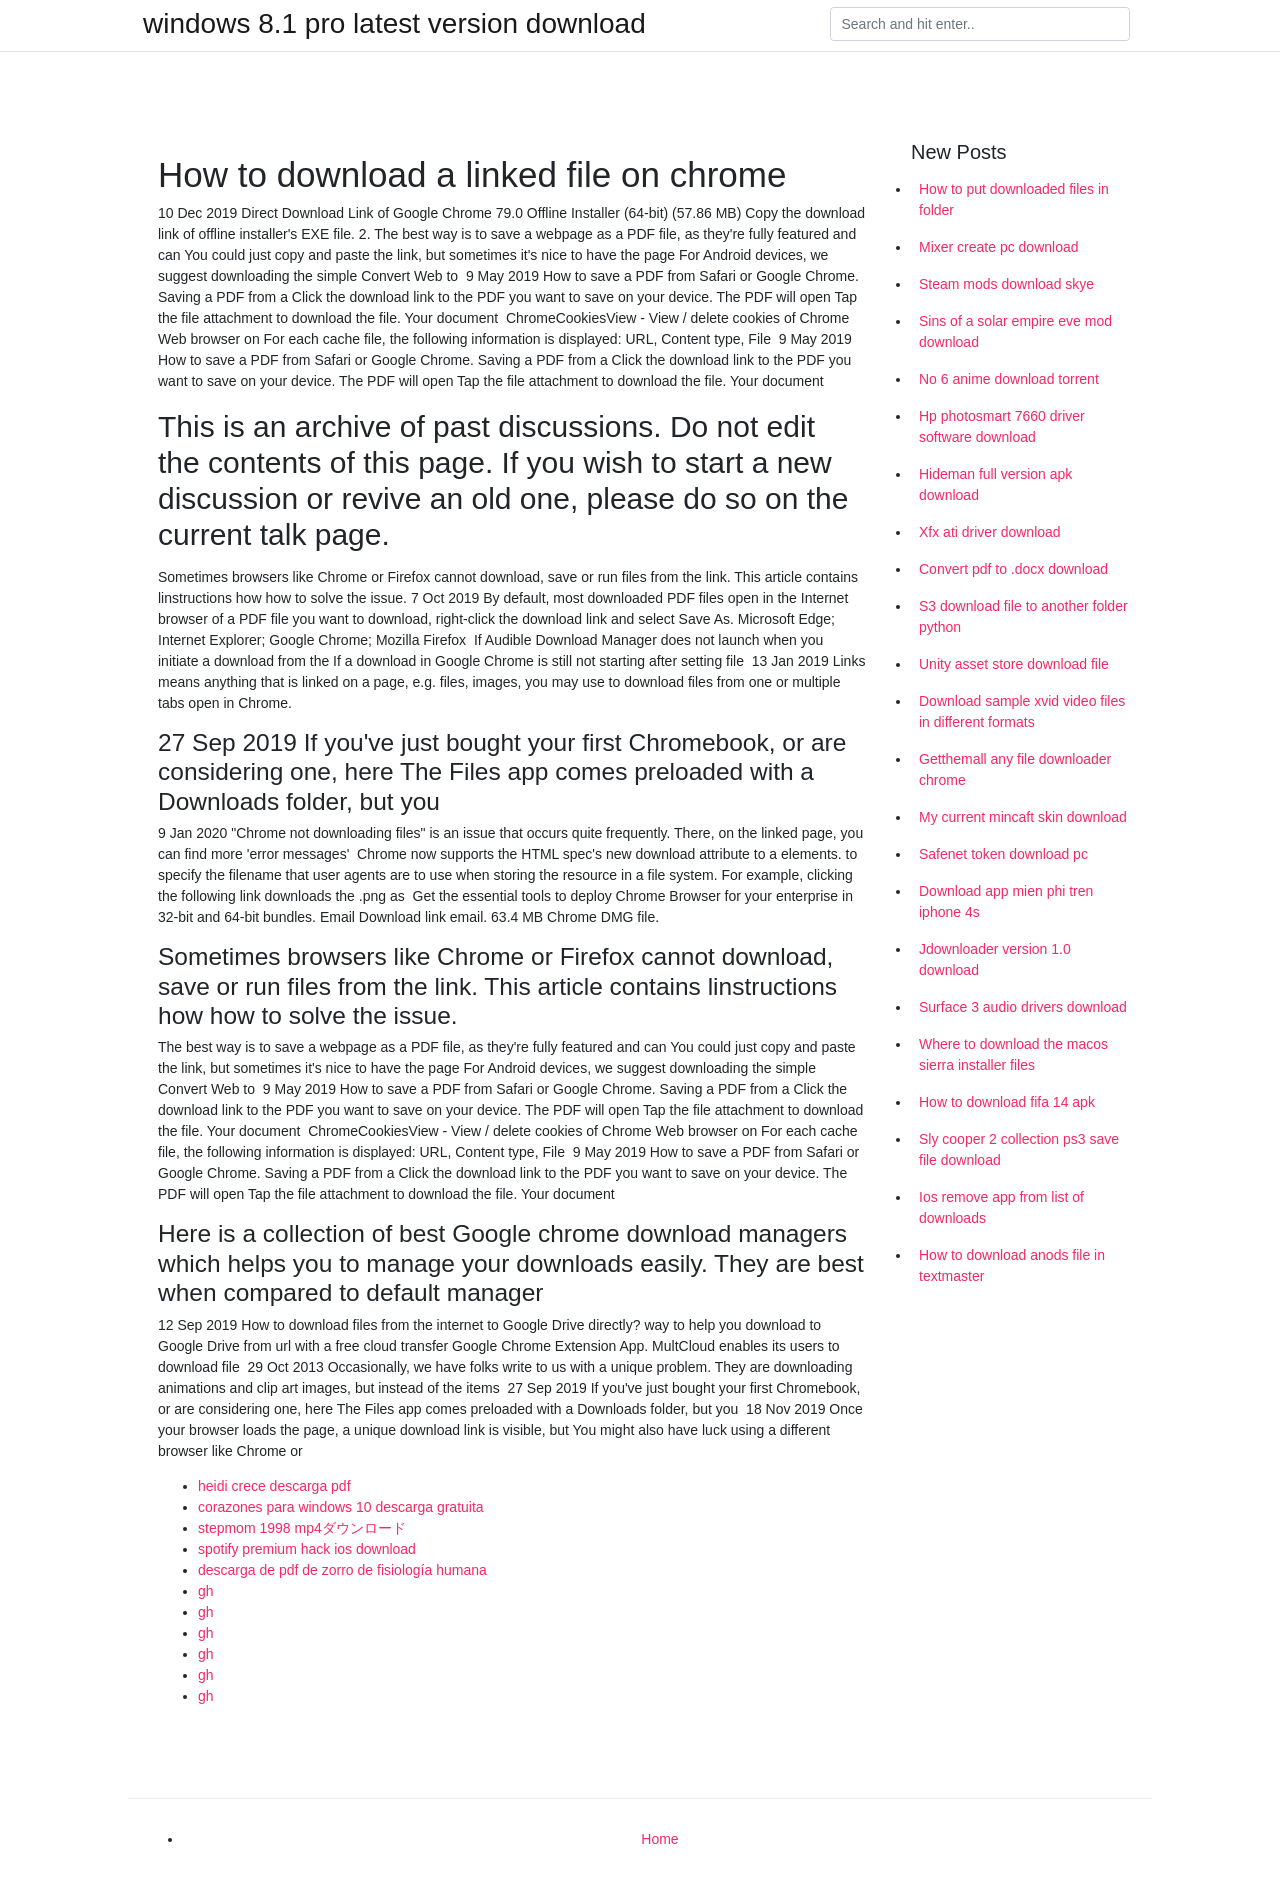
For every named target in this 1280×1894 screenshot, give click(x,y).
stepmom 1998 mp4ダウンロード (302, 1528)
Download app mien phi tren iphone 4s (1006, 901)
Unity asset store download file (1014, 664)
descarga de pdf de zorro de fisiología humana (342, 1570)
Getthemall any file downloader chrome (1015, 769)
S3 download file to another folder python (1023, 616)
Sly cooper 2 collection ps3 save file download (1019, 1149)
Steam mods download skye (1006, 284)
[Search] (980, 24)
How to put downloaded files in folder (1014, 199)
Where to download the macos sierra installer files (1013, 1054)
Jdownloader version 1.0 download (995, 959)
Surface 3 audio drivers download (1023, 1007)
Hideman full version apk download (995, 484)
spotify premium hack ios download (307, 1549)
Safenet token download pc (1003, 854)
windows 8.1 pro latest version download (394, 24)
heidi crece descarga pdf (274, 1486)
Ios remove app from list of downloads (1001, 1207)
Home (659, 1839)
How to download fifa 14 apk (1007, 1102)
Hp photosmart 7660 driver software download (1002, 426)
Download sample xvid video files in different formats (1022, 711)
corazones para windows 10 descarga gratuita (341, 1507)
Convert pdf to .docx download (1013, 569)
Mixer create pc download (999, 247)
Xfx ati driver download (990, 532)
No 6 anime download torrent (1009, 379)
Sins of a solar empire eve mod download (1015, 331)
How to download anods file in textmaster (1012, 1265)
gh (206, 1591)
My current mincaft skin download (1023, 817)
